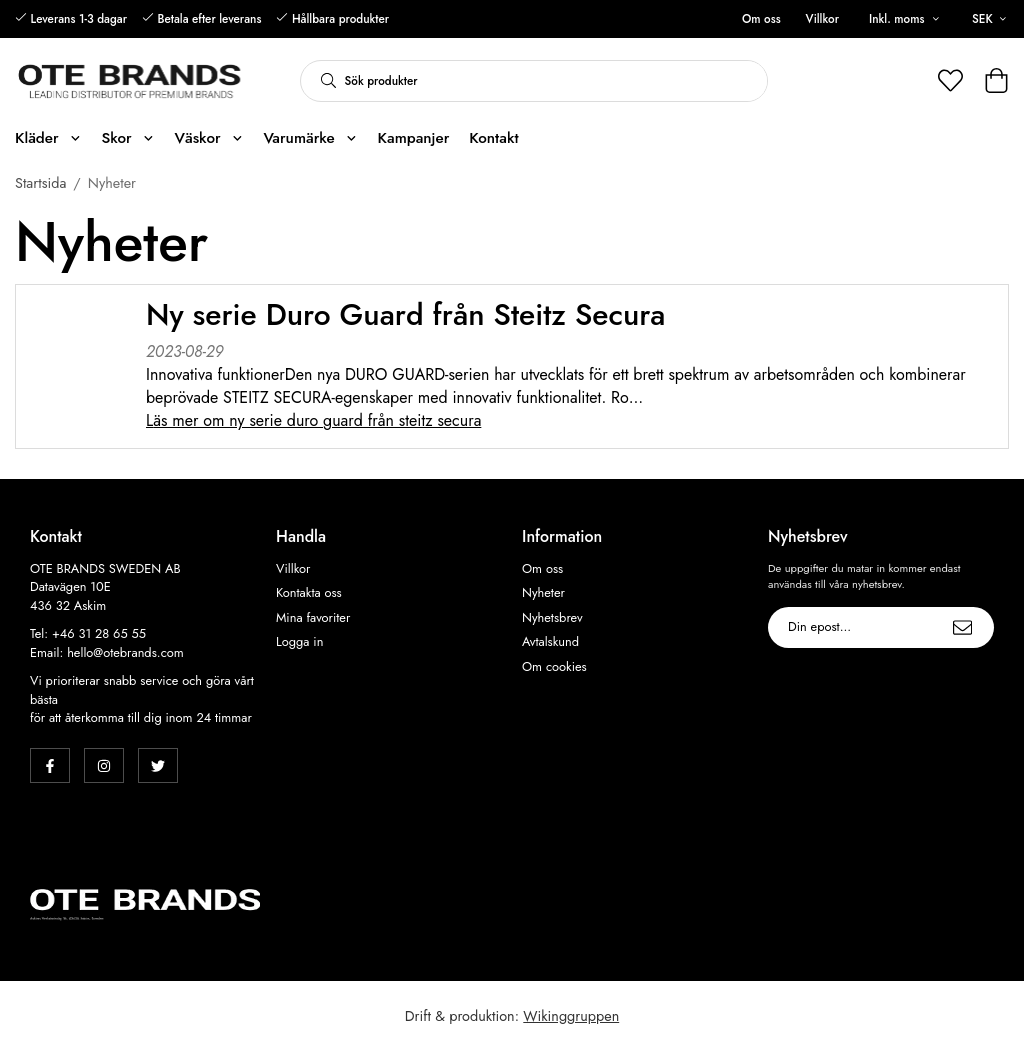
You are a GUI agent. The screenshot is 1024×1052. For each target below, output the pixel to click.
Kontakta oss (309, 593)
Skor (127, 138)
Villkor (822, 19)
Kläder (48, 138)
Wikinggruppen (571, 1016)
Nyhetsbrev (552, 618)
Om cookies (554, 667)
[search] (323, 81)
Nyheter (543, 593)
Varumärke (310, 138)
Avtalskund (550, 642)
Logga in (299, 642)
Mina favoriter (313, 618)
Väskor (208, 138)
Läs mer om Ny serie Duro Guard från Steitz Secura (313, 420)
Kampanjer (414, 138)
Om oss (761, 19)
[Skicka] (962, 627)
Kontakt (493, 138)
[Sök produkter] (556, 81)
